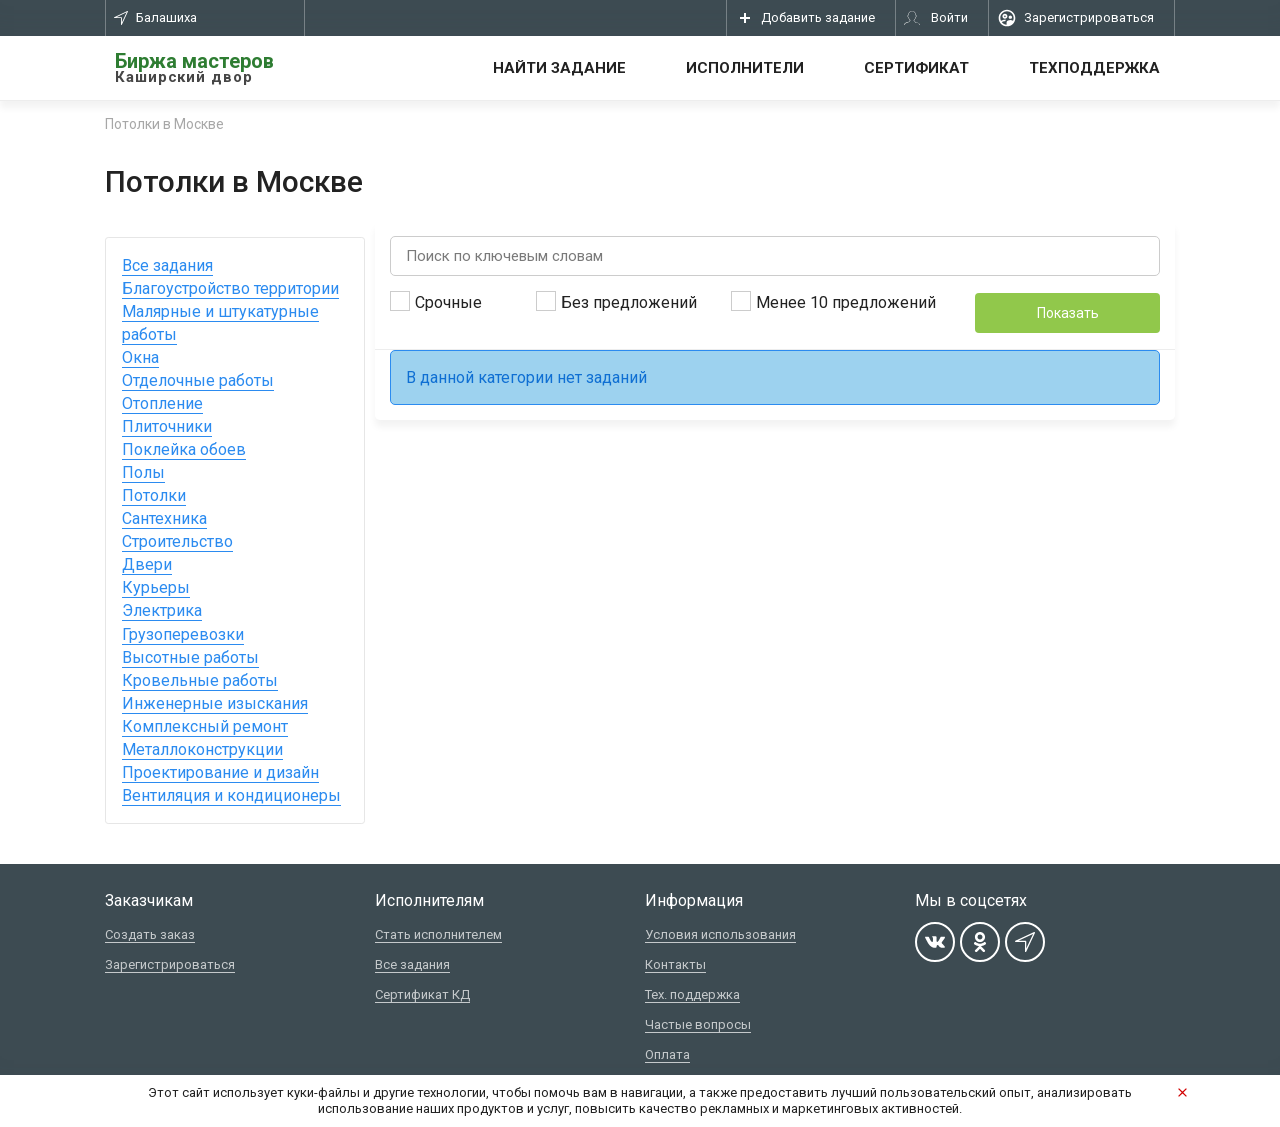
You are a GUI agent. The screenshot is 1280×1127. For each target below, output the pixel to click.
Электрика (162, 610)
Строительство (177, 541)
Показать (1068, 313)
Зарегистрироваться (170, 964)
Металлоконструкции (202, 749)
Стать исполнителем (438, 934)
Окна (140, 357)
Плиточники (167, 426)
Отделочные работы (198, 380)
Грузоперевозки (183, 634)
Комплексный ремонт (205, 726)
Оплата (667, 1054)
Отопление (162, 403)
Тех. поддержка (692, 994)
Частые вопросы (698, 1024)
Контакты (675, 964)
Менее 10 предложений (833, 301)
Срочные (436, 301)
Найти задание (559, 68)
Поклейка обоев (184, 449)
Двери (147, 564)
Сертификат (916, 68)
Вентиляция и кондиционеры (231, 795)
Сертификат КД (422, 994)
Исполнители (745, 68)
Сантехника (164, 518)
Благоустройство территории (230, 288)
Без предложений (616, 301)
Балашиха (155, 17)
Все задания (167, 265)
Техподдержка (1094, 68)
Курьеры (156, 587)
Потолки (154, 495)
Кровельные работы (200, 680)
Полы (143, 472)
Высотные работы (190, 657)
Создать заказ (150, 934)
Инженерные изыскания (215, 703)
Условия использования (720, 934)
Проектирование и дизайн (220, 772)
